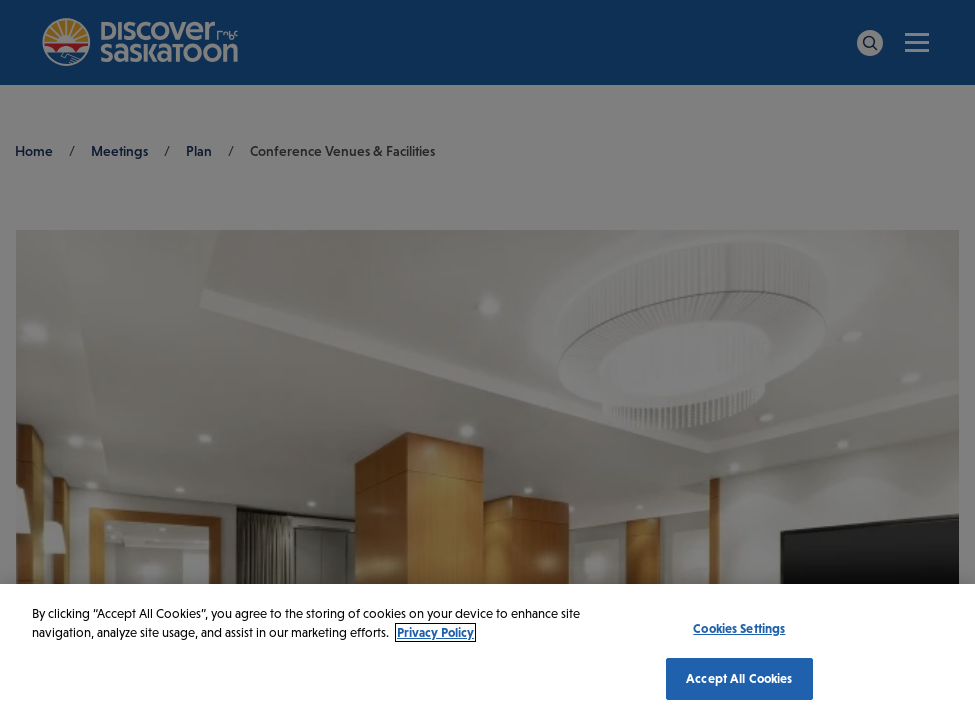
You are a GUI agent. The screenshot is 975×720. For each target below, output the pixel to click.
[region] (487, 652)
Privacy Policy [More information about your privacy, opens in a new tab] (435, 632)
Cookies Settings (739, 628)
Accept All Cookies (739, 678)
